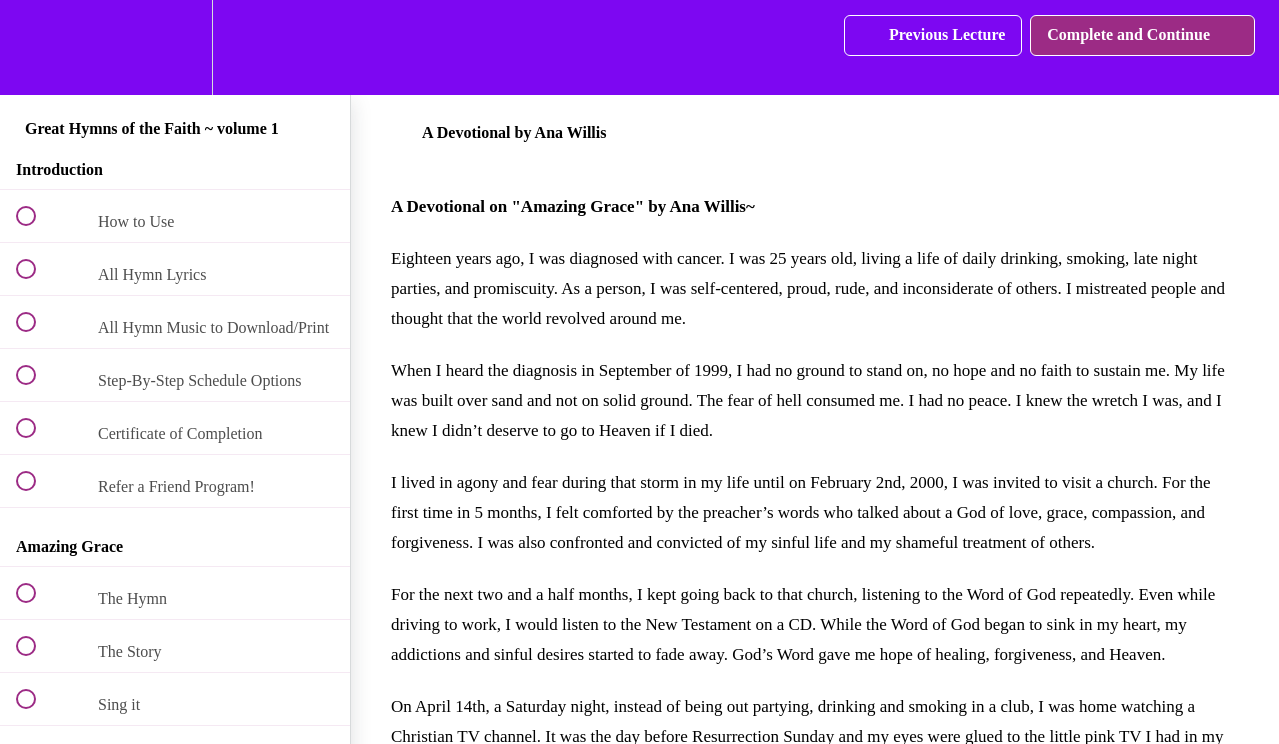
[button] (37, 47)
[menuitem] (175, 47)
